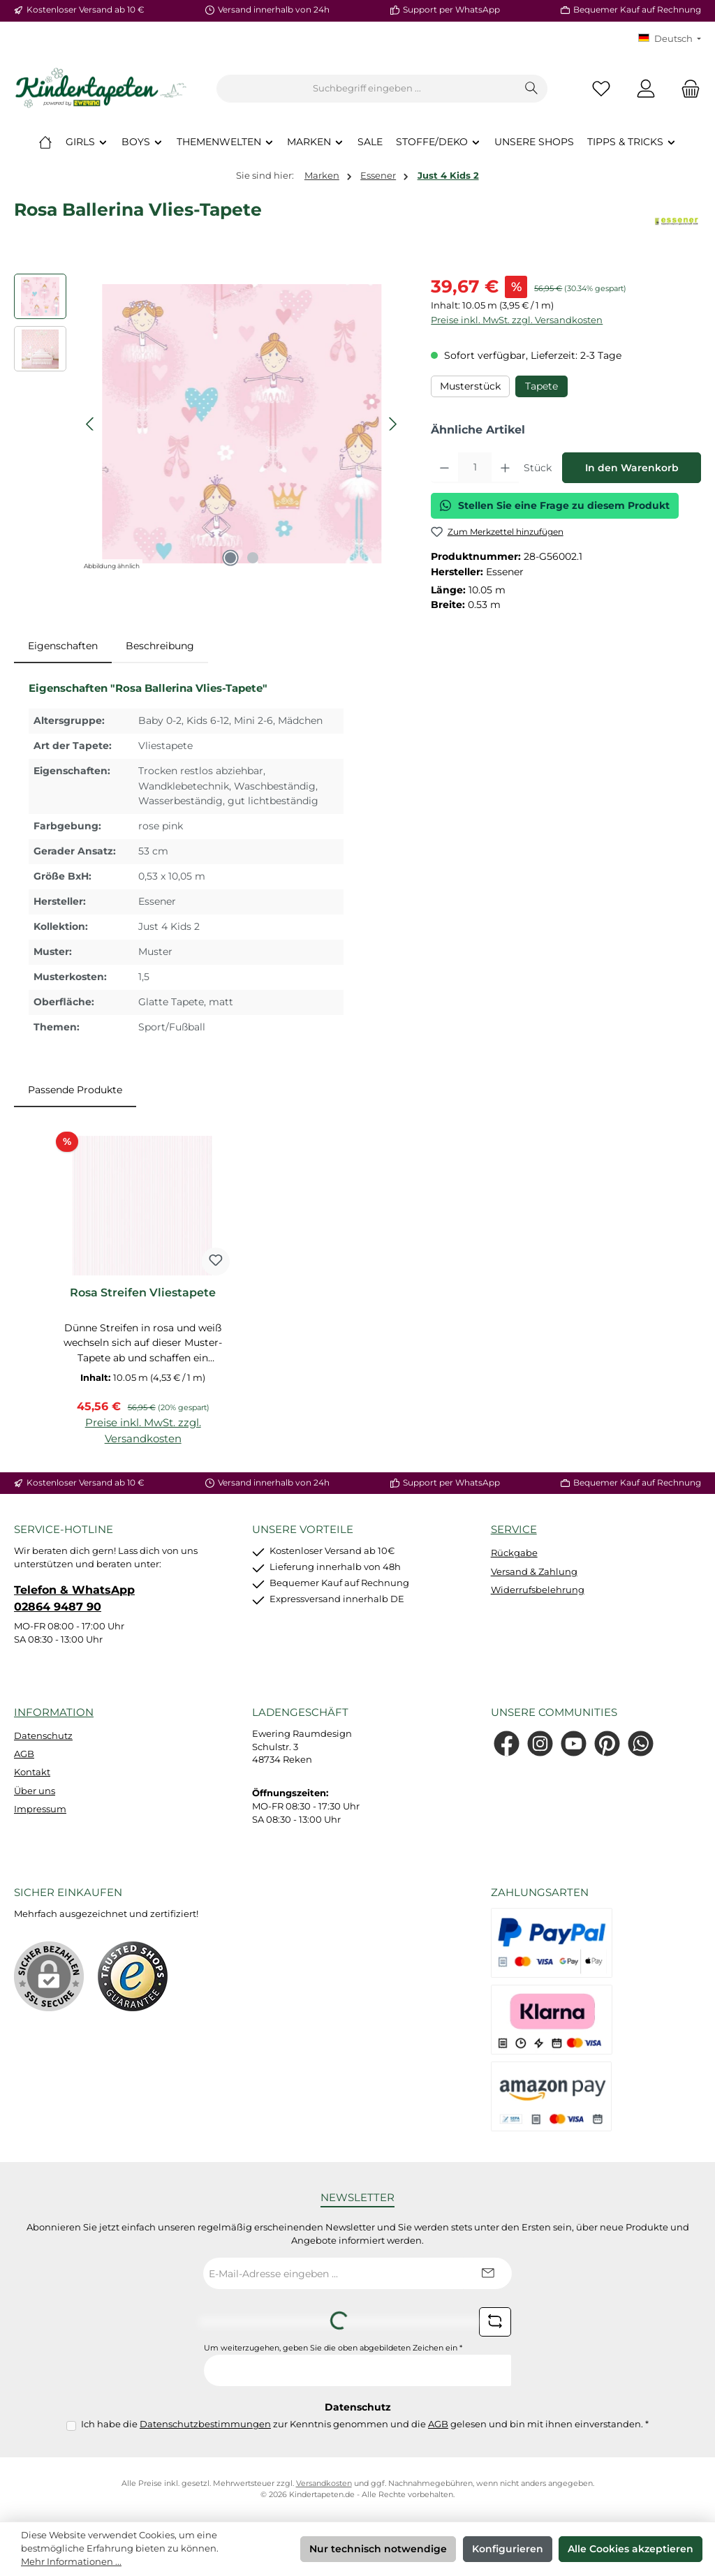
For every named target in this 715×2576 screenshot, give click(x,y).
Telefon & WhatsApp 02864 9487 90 (74, 1598)
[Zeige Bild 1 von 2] (230, 557)
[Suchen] (531, 89)
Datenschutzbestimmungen (205, 2424)
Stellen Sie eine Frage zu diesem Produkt (555, 505)
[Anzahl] (474, 467)
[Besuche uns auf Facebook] (506, 1743)
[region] (208, 424)
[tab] (63, 646)
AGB (24, 1754)
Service (514, 1529)
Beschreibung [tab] (160, 645)
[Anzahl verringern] (444, 467)
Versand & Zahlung (534, 1572)
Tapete (541, 386)
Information (54, 1712)
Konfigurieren (507, 2548)
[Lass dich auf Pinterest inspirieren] (607, 1743)
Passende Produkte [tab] (75, 1089)
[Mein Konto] (646, 89)
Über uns (34, 1791)
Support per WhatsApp (451, 10)
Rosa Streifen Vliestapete (143, 1292)
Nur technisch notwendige (378, 2548)
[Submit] (487, 2273)
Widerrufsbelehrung (537, 1590)
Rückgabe (514, 1553)
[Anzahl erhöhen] (505, 467)
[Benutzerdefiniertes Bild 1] (133, 1976)
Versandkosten (324, 2483)
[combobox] (366, 89)
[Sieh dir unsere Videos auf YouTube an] (573, 1743)
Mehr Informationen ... (71, 2561)
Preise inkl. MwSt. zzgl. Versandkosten (517, 320)
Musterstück (470, 386)
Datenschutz (43, 1736)
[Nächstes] (392, 424)
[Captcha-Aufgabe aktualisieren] (495, 2322)
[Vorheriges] (90, 424)
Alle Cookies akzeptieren (630, 2548)
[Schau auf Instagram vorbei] (540, 1743)
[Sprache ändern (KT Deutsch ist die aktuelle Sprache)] (669, 39)
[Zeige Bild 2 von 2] (252, 557)
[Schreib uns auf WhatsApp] (640, 1743)
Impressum (40, 1809)
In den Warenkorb (632, 467)
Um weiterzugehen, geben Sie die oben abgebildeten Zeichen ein (333, 2348)
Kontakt (32, 1772)
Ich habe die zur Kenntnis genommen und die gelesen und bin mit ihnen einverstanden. (365, 2424)
